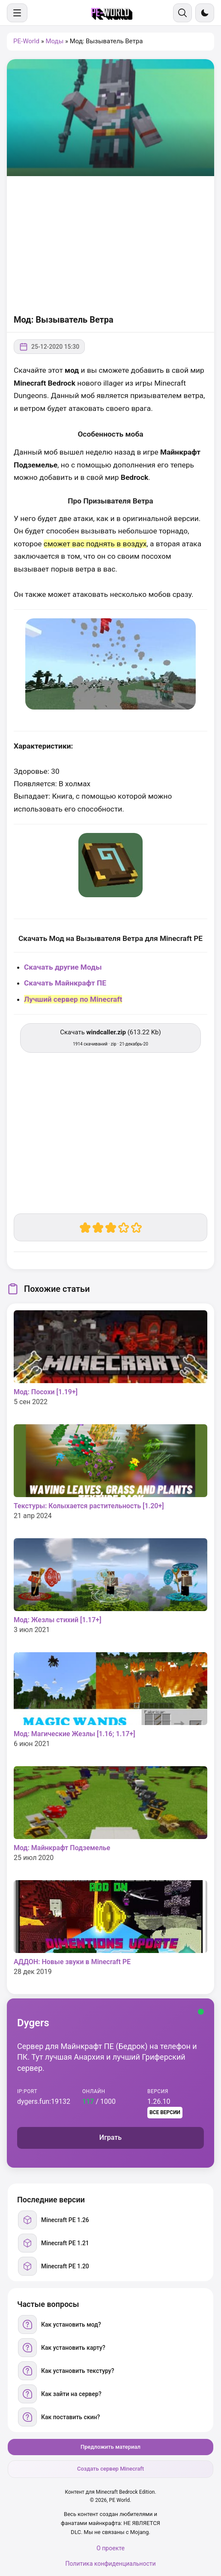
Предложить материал (110, 2447)
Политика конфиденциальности (110, 2563)
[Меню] (17, 12)
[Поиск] (182, 12)
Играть (110, 2137)
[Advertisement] (110, 245)
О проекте (110, 2548)
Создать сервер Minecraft (110, 2468)
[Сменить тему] (204, 12)
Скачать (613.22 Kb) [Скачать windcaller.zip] (110, 1037)
